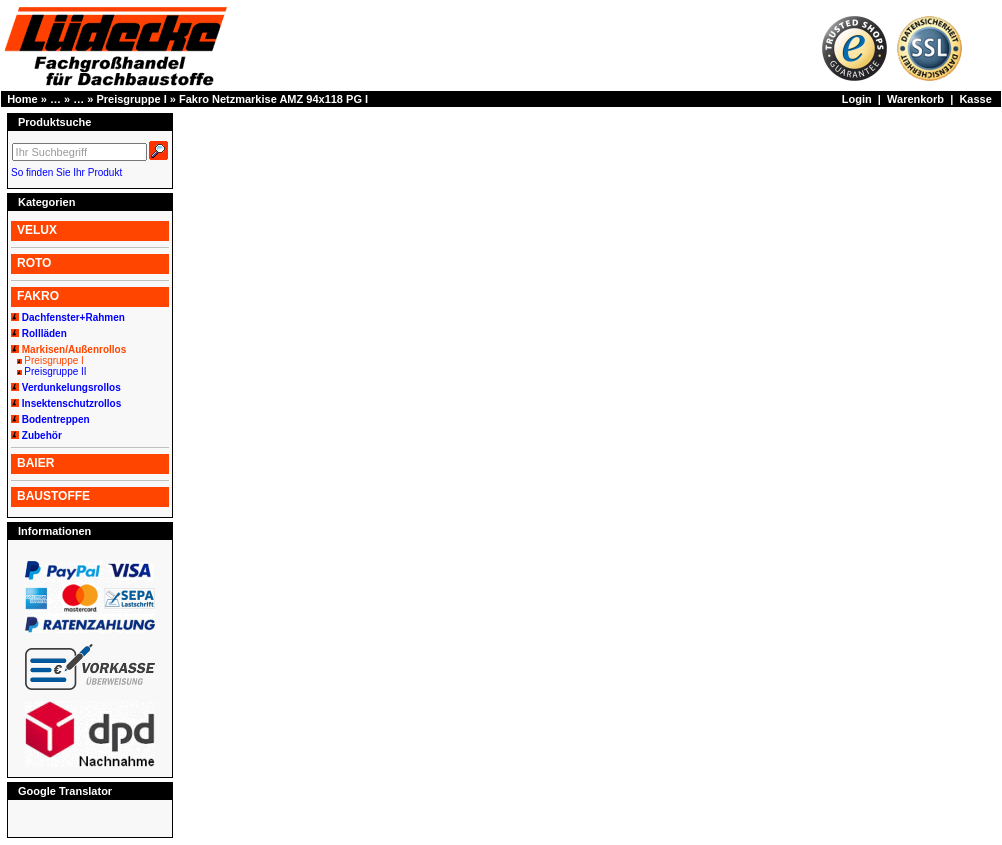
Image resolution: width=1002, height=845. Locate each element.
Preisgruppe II (55, 371)
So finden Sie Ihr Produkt (66, 172)
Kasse (975, 99)
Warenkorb (915, 99)
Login (857, 99)
